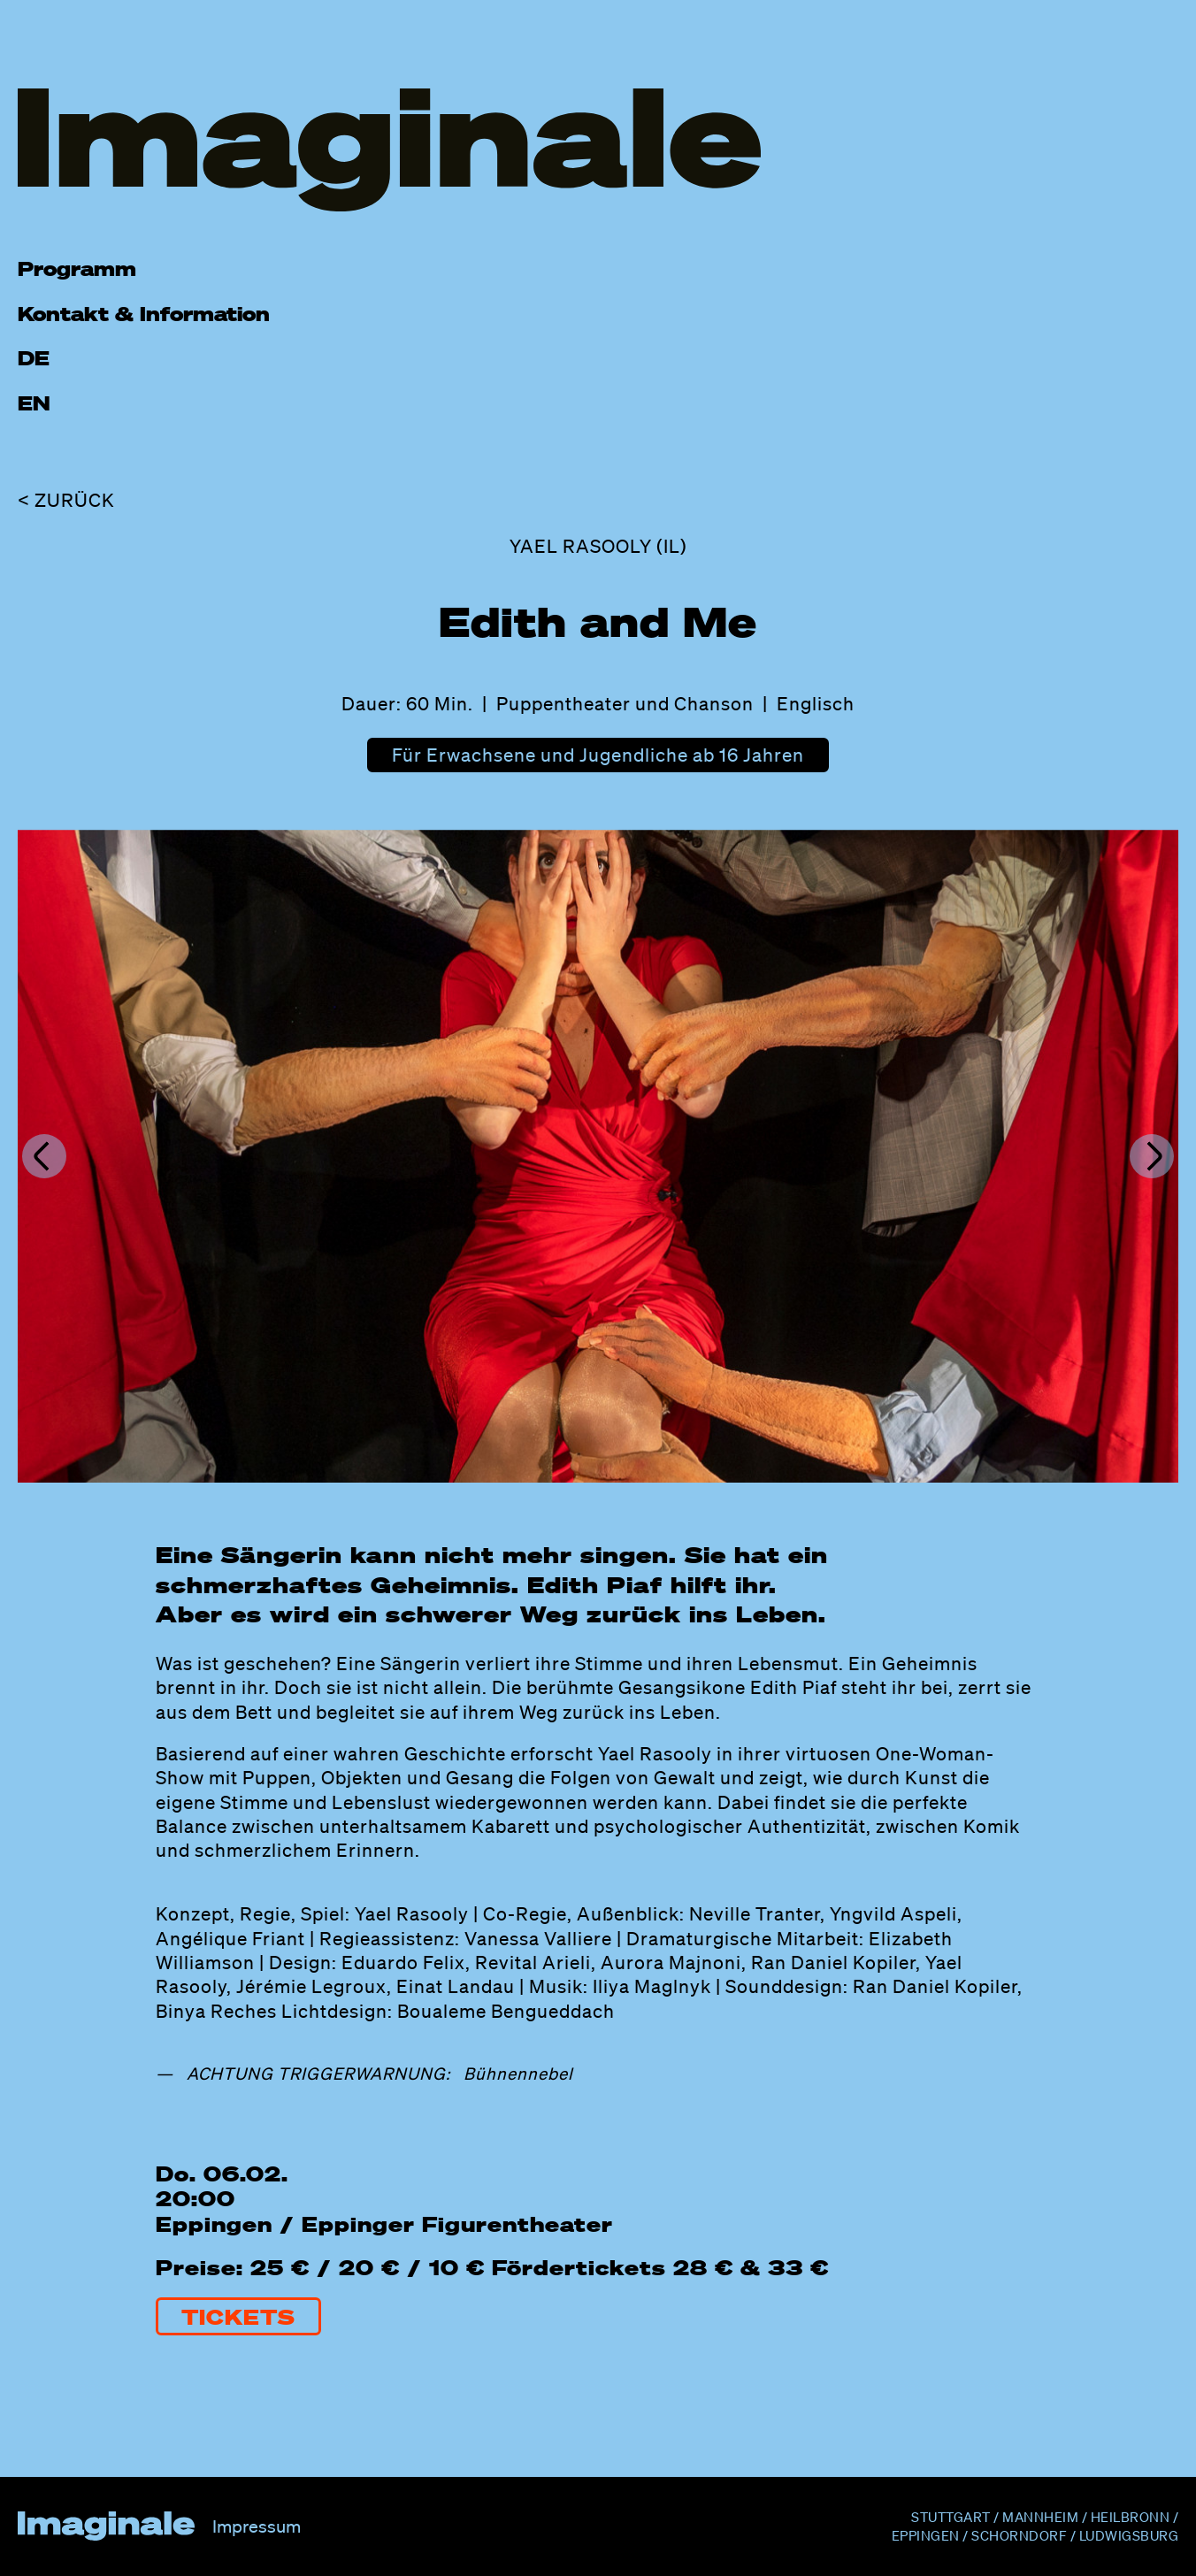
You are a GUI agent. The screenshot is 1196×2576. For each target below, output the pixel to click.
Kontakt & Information (144, 314)
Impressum (256, 2526)
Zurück (74, 499)
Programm (77, 268)
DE (34, 358)
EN (34, 403)
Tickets (238, 2316)
